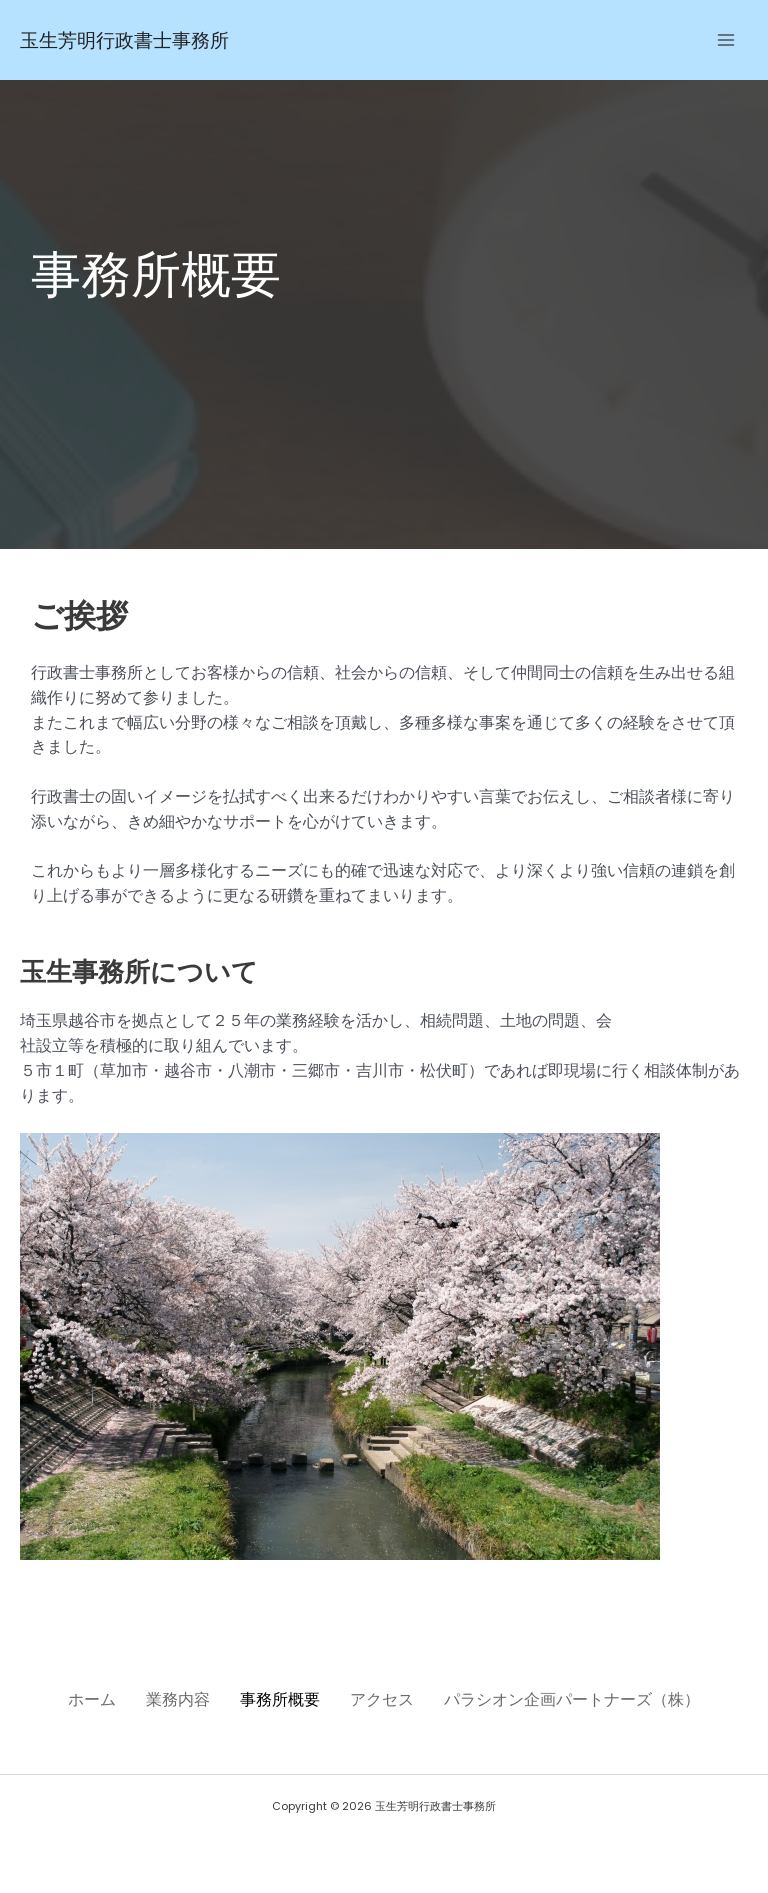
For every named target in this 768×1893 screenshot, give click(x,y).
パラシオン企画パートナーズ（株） (592, 1698)
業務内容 (168, 1698)
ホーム (72, 1698)
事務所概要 (280, 1698)
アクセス (392, 1698)
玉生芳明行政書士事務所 (146, 39)
